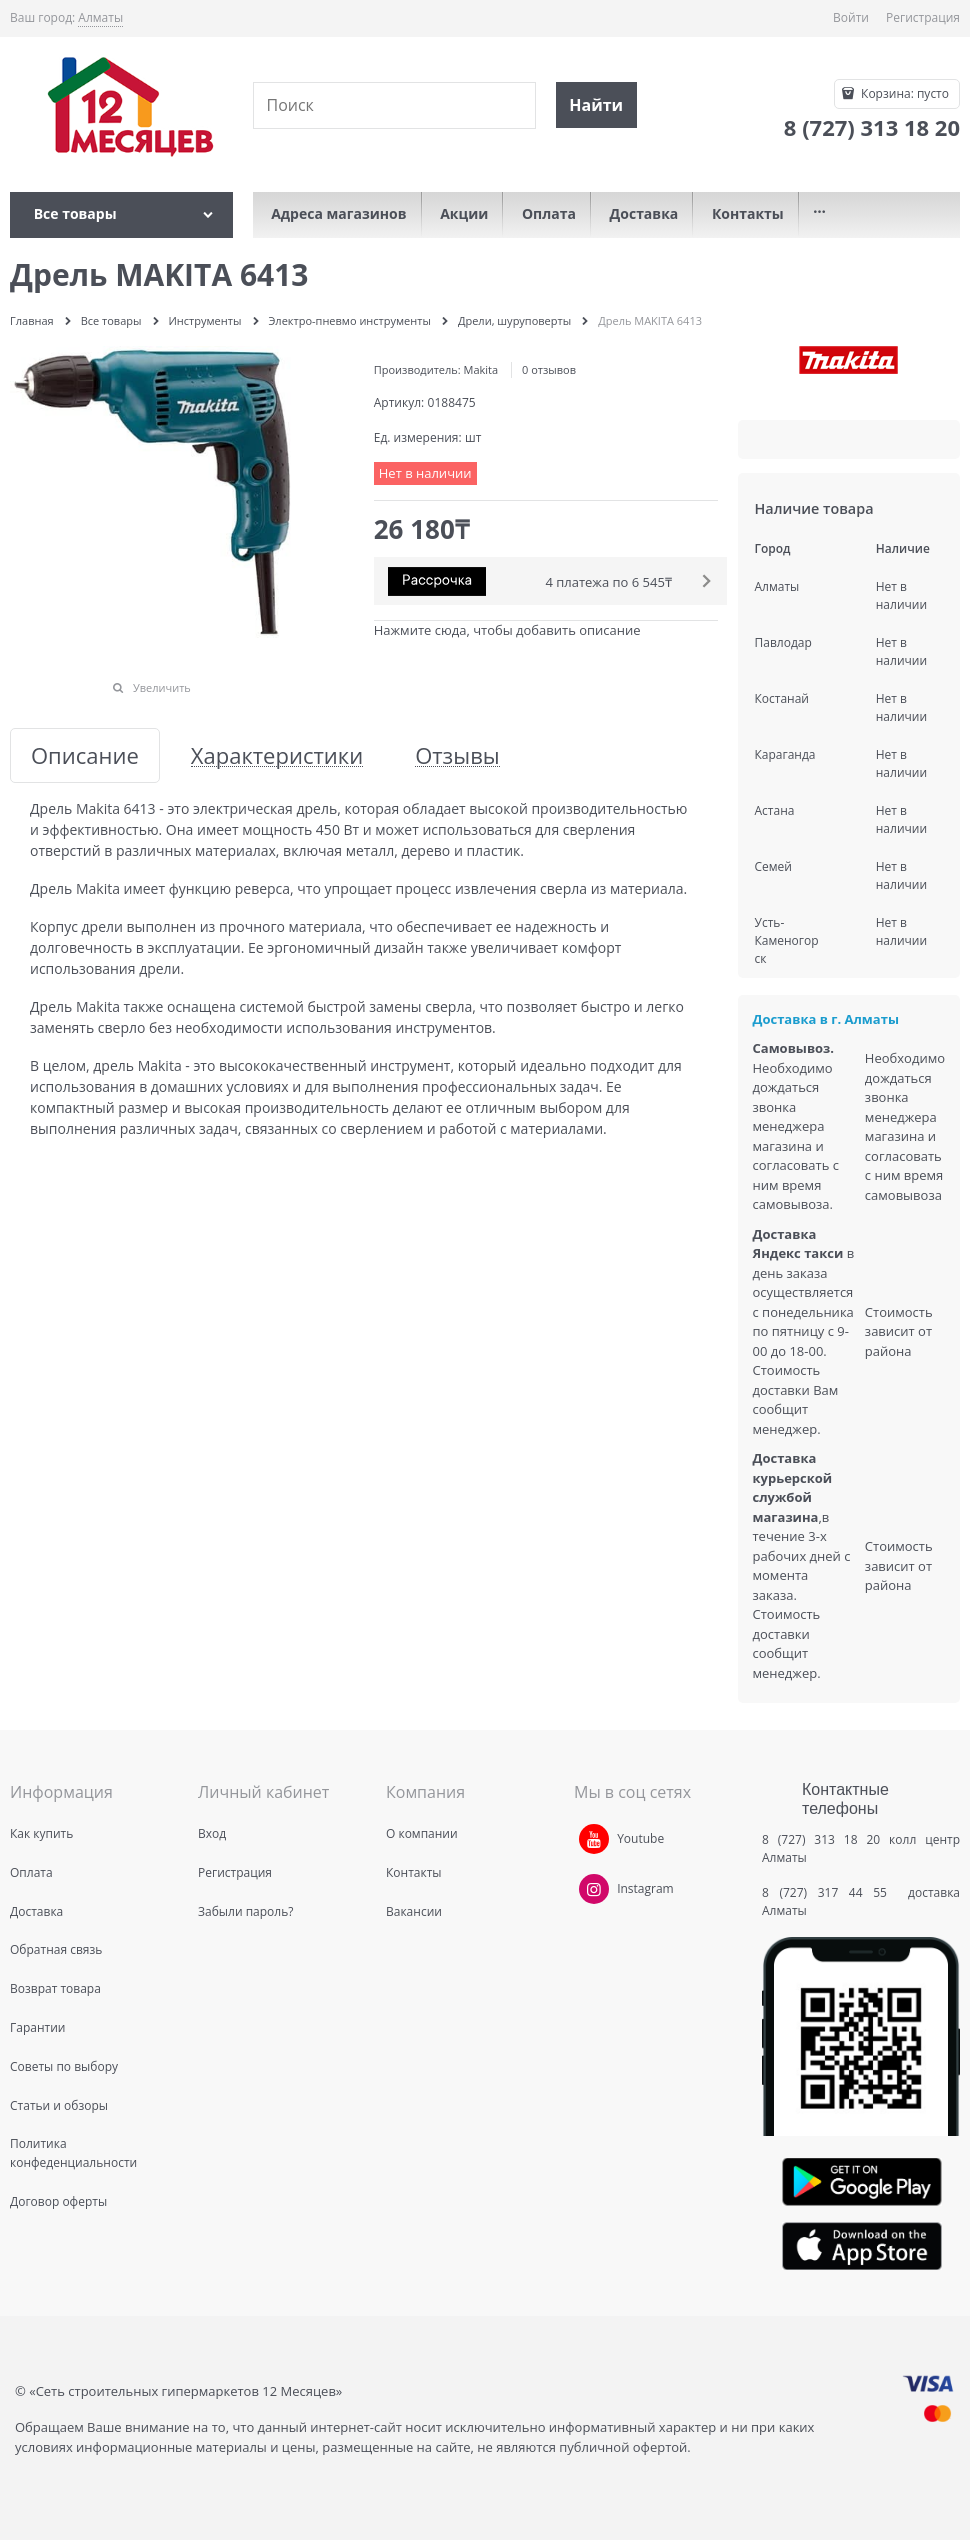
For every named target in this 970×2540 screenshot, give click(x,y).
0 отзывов (549, 369)
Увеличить (162, 687)
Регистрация (923, 17)
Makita (481, 369)
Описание (85, 755)
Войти (851, 17)
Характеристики (277, 755)
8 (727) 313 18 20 (821, 1839)
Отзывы (457, 755)
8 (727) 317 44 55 (829, 1892)
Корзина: (903, 93)
